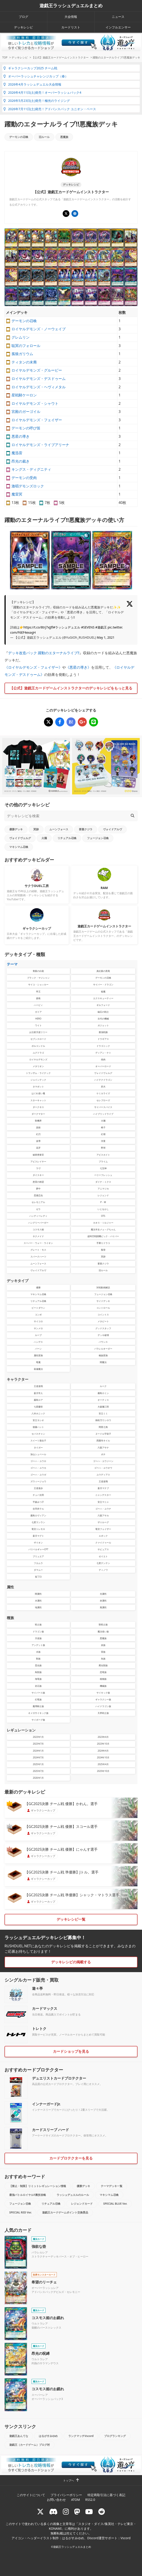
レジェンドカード (82, 2204)
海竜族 (38, 1678)
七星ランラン (38, 1522)
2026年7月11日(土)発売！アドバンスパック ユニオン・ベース (49, 109)
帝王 (38, 991)
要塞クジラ (85, 829)
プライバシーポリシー (66, 2495)
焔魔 (103, 991)
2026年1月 (38, 1777)
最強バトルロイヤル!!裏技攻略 (27, 2195)
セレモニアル (38, 1202)
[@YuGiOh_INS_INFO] (66, 213)
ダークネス (38, 1107)
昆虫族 (38, 1665)
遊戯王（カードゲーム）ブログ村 (29, 2445)
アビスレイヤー (38, 1161)
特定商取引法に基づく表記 (106, 2495)
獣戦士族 (103, 1624)
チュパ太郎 (38, 1494)
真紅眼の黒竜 (103, 971)
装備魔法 (38, 1369)
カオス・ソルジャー (103, 1222)
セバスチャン (38, 1433)
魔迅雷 (16, 452)
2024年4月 (103, 1750)
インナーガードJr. (46, 2103)
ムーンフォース (58, 829)
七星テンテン (103, 1563)
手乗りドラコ (103, 1243)
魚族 (103, 1658)
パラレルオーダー (103, 1348)
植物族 (103, 1678)
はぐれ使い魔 (38, 1093)
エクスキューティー (103, 998)
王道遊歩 (38, 1488)
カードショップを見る (71, 2051)
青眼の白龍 (38, 971)
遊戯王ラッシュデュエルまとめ (71, 5)
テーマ (12, 964)
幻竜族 (38, 1699)
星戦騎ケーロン (24, 395)
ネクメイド (38, 1236)
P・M (103, 1202)
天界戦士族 (103, 1713)
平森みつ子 (38, 1501)
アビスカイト (103, 1154)
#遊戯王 (101, 627)
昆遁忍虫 (38, 1195)
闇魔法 (103, 1362)
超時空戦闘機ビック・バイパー (103, 1236)
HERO (38, 1018)
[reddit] (101, 2511)
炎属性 (103, 1600)
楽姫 (38, 1127)
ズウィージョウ (38, 1481)
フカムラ (38, 1563)
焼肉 (103, 1059)
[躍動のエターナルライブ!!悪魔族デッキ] (48, 721)
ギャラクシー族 (103, 1699)
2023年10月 (103, 1743)
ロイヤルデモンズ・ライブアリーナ (40, 444)
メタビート (103, 1321)
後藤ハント (38, 1427)
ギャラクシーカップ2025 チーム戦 (30, 68)
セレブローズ (103, 1100)
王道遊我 (38, 1386)
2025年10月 (103, 1771)
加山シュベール (38, 1454)
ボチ (103, 1454)
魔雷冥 (16, 494)
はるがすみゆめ (48, 2436)
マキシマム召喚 (18, 847)
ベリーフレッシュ (103, 1175)
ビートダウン (38, 1307)
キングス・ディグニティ (31, 469)
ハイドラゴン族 (103, 1706)
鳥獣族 (38, 1672)
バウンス (103, 1341)
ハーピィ (38, 1005)
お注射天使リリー (38, 1032)
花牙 (38, 1147)
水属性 (38, 1600)
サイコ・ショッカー (38, 984)
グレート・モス (38, 1249)
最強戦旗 (103, 1032)
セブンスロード (38, 1038)
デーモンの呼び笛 (25, 428)
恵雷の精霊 (38, 1181)
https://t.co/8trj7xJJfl (38, 627)
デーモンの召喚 (18, 137)
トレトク (39, 2028)
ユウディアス (103, 1474)
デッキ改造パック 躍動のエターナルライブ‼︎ (43, 652)
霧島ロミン (103, 1393)
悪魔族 (64, 137)
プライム (103, 1161)
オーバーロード (103, 1066)
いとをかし (103, 1209)
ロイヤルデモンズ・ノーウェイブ (38, 328)
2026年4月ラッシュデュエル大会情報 (32, 84)
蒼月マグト (38, 1535)
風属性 (103, 1607)
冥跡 (36, 829)
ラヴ (38, 1168)
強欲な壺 (39, 2246)
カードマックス (44, 2008)
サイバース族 (38, 1692)
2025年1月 (38, 1764)
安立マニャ (103, 1501)
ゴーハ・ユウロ (38, 1461)
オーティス (103, 1399)
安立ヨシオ (38, 1420)
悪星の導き (20, 436)
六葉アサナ (103, 1447)
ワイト (38, 1025)
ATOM (75, 2499)
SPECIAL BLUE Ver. (115, 2204)
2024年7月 (38, 1757)
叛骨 (103, 1249)
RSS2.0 (90, 2499)
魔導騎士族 (38, 1706)
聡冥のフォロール (25, 345)
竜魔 (38, 1362)
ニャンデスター (103, 1494)
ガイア (38, 1011)
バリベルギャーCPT (38, 1549)
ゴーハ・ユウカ (38, 1467)
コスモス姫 (38, 1229)
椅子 (103, 1127)
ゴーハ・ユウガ (38, 1474)
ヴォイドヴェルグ (20, 838)
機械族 (103, 1685)
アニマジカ (103, 1188)
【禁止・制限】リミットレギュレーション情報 (37, 2186)
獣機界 (38, 1120)
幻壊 (103, 1134)
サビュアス (103, 1549)
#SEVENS (87, 627)
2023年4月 (103, 1736)
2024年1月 (38, 1750)
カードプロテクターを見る (71, 2158)
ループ (38, 1335)
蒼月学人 (38, 1393)
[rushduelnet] (66, 2511)
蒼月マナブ (103, 1488)
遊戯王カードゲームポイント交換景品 (65, 2212)
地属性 (38, 1607)
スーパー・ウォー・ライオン (38, 1243)
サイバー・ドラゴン (103, 984)
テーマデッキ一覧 (111, 2186)
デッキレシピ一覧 (71, 1919)
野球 (103, 1147)
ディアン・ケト (103, 1052)
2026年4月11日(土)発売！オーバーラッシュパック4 (42, 92)
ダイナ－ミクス (103, 1181)
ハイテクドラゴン (103, 1079)
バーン (38, 1348)
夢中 (38, 1188)
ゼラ (38, 1209)
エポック (103, 1535)
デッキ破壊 (103, 1335)
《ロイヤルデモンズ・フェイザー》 (33, 667)
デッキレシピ (23, 27)
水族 (38, 1651)
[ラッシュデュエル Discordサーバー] (53, 2511)
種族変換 (103, 1355)
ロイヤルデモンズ (38, 1059)
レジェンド (103, 1195)
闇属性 (38, 1593)
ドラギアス (103, 1038)
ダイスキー (38, 1175)
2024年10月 (103, 1757)
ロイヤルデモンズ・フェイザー (36, 419)
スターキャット (38, 1100)
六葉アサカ (103, 1515)
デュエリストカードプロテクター (59, 2078)
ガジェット (103, 1025)
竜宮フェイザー (103, 1529)
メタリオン (38, 1066)
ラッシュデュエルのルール (73, 2195)
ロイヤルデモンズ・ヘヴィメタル (38, 386)
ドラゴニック (103, 1045)
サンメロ (38, 1328)
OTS (103, 1215)
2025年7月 (38, 1771)
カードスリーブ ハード (50, 2129)
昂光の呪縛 (41, 2353)
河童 (103, 1141)
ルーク (103, 1386)
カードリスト (70, 27)
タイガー (38, 1447)
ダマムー (38, 1569)
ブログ (23, 16)
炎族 (103, 1645)
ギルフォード (103, 1005)
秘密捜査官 (38, 1154)
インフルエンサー (118, 27)
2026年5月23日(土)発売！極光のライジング (36, 100)
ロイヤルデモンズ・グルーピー (36, 370)
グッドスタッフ (103, 1328)
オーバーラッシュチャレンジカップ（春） (35, 76)
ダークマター (38, 1113)
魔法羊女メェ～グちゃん (103, 1229)
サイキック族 (103, 1692)
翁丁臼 (38, 1576)
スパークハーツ (38, 1256)
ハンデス (38, 1341)
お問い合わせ (56, 2499)
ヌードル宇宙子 (103, 1433)
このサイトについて (31, 2495)
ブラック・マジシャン (38, 977)
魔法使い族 (103, 1631)
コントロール (103, 1307)
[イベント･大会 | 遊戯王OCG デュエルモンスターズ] (74, 213)
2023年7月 (38, 1743)
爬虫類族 (103, 1665)
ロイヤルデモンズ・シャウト (34, 403)
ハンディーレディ (38, 1215)
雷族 (103, 1651)
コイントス (103, 1314)
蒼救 (38, 998)
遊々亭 (37, 1988)
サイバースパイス (103, 1107)
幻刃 (38, 1134)
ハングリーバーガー (38, 1222)
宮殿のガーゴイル (25, 411)
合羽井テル (38, 1508)
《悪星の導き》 (78, 667)
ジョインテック (38, 1079)
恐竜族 (103, 1672)
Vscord (126, 2538)
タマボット (38, 1086)
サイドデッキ (103, 1301)
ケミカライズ (103, 1093)
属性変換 (38, 1355)
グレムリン (20, 337)
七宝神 (103, 1168)
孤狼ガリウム (22, 353)
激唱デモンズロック (27, 486)
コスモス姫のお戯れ (48, 2317)
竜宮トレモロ (38, 1529)
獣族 (38, 1658)
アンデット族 (38, 1645)
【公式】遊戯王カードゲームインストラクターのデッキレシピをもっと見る (71, 688)
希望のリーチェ (44, 2282)
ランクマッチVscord (81, 2436)
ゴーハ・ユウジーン (103, 1461)
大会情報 (70, 16)
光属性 (103, 1593)
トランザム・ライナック (38, 1073)
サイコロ (38, 1321)
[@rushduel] (40, 2511)
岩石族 (38, 1685)
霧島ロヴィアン (38, 1515)
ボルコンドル (38, 1045)
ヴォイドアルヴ (112, 829)
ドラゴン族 (38, 1631)
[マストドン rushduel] (77, 2511)
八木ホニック (38, 1413)
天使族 (38, 1638)
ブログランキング (115, 2436)
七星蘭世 (38, 1406)
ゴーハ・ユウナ (103, 1508)
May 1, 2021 (106, 637)
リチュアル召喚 (66, 838)
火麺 (44, 838)
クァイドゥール (103, 1542)
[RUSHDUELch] (89, 2511)
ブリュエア (38, 1556)
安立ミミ (103, 1413)
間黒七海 (103, 1427)
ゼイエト (103, 1556)
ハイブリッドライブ (103, 1113)
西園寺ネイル (103, 1440)
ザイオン (38, 1542)
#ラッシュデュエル (66, 627)
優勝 (38, 1287)
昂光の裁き (20, 461)
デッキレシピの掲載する (71, 1961)
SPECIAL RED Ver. (20, 2212)
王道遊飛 (103, 1481)
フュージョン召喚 (98, 838)
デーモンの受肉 (24, 477)
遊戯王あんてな (18, 2436)
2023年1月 (38, 1736)
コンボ (38, 1314)
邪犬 (103, 1086)
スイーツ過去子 (38, 1440)
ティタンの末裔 (24, 362)
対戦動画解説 (103, 1287)
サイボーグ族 (38, 1719)
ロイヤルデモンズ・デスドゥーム (38, 378)
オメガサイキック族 (38, 1713)
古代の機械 (103, 1018)
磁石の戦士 (103, 1011)
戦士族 (38, 1624)
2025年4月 (103, 1764)
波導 (38, 1141)
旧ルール (44, 137)
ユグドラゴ (38, 1052)
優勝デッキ (16, 829)
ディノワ (103, 1569)
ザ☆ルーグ (103, 1522)
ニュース (118, 16)
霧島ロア (38, 1399)
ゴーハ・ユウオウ (103, 1467)
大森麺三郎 (103, 1406)
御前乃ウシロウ (103, 1420)
